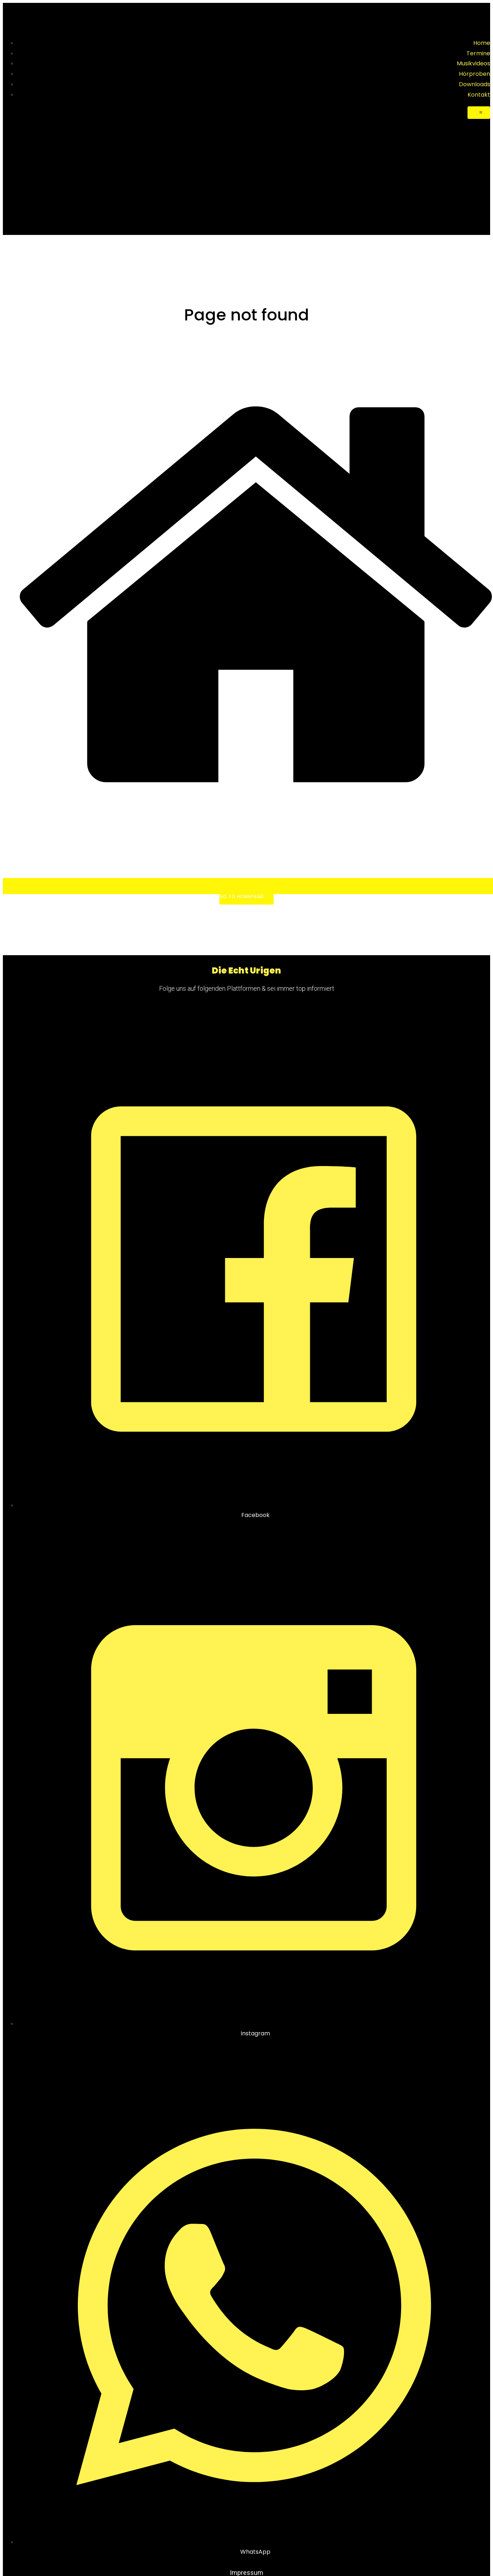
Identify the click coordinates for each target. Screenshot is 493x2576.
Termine (478, 53)
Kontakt (479, 95)
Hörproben (474, 74)
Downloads (474, 84)
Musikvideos (473, 63)
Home (481, 43)
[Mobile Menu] (479, 112)
